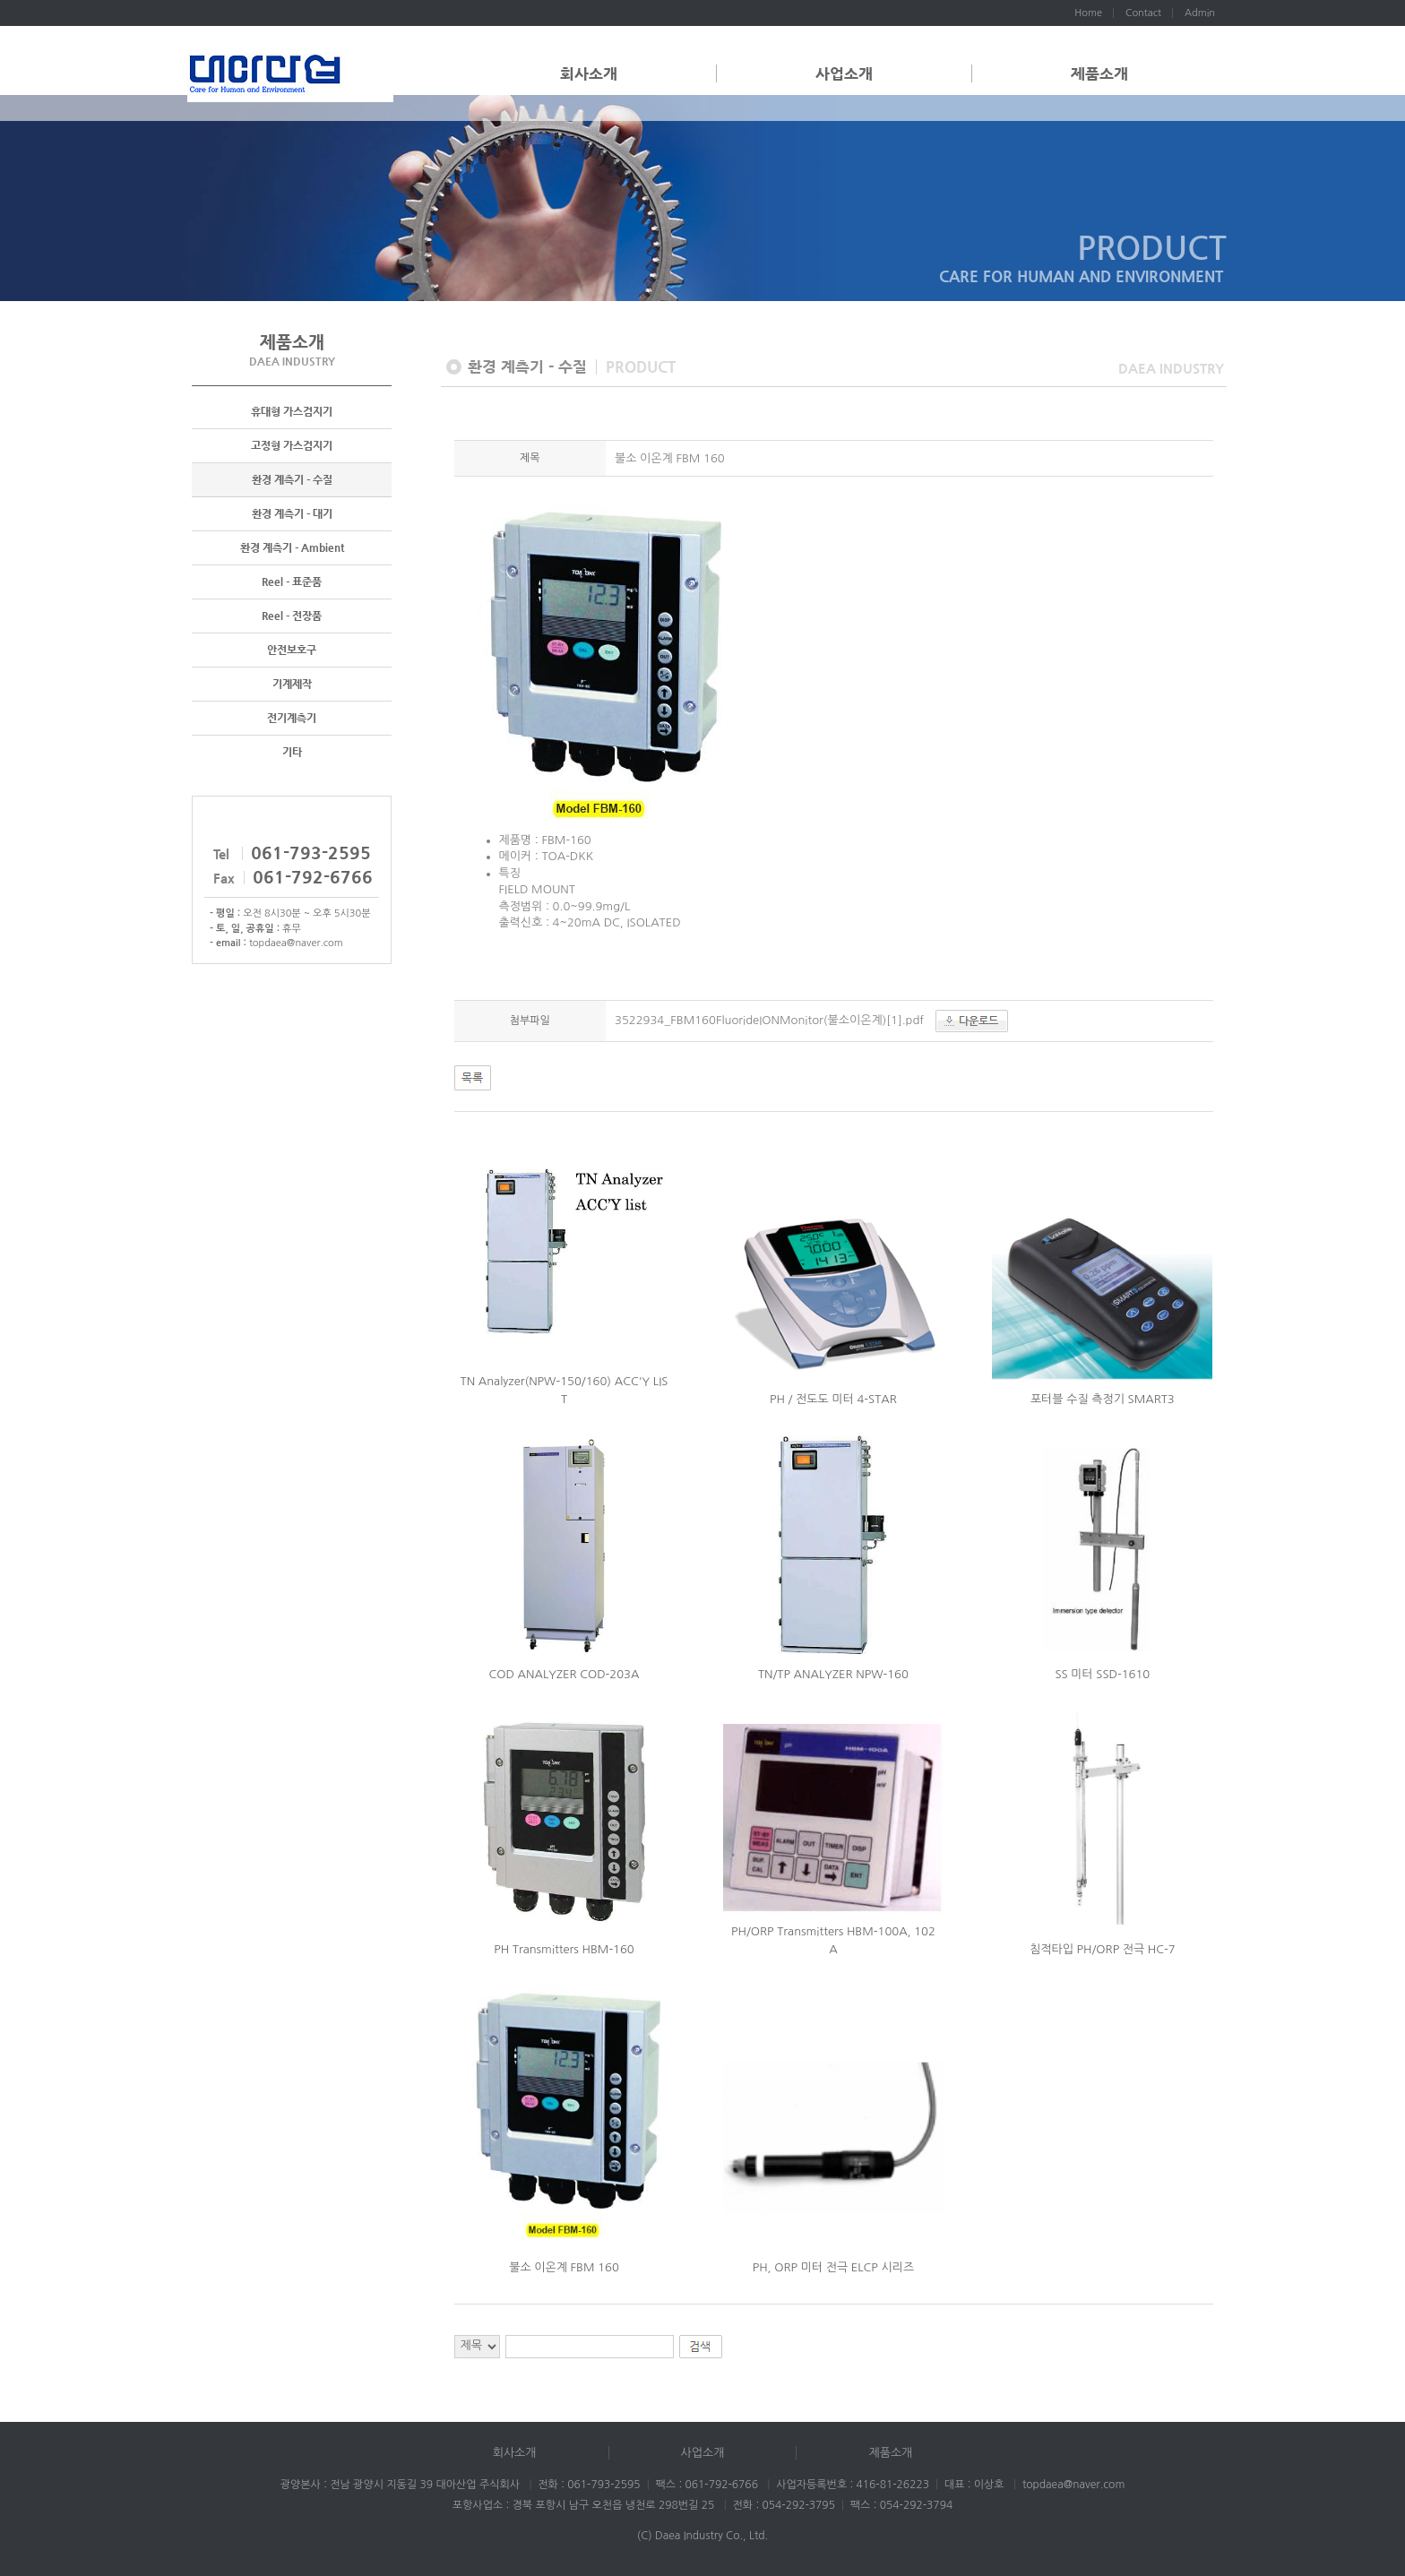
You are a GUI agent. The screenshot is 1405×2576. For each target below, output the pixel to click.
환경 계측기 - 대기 (292, 514)
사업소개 (844, 73)
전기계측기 (291, 718)
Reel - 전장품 (292, 616)
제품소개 (1099, 73)
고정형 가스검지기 (291, 446)
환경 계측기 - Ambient (292, 548)
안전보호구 (291, 650)
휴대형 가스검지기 (291, 412)
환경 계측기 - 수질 (292, 480)
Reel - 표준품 (292, 582)
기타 (292, 752)
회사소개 (588, 73)
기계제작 (292, 684)
